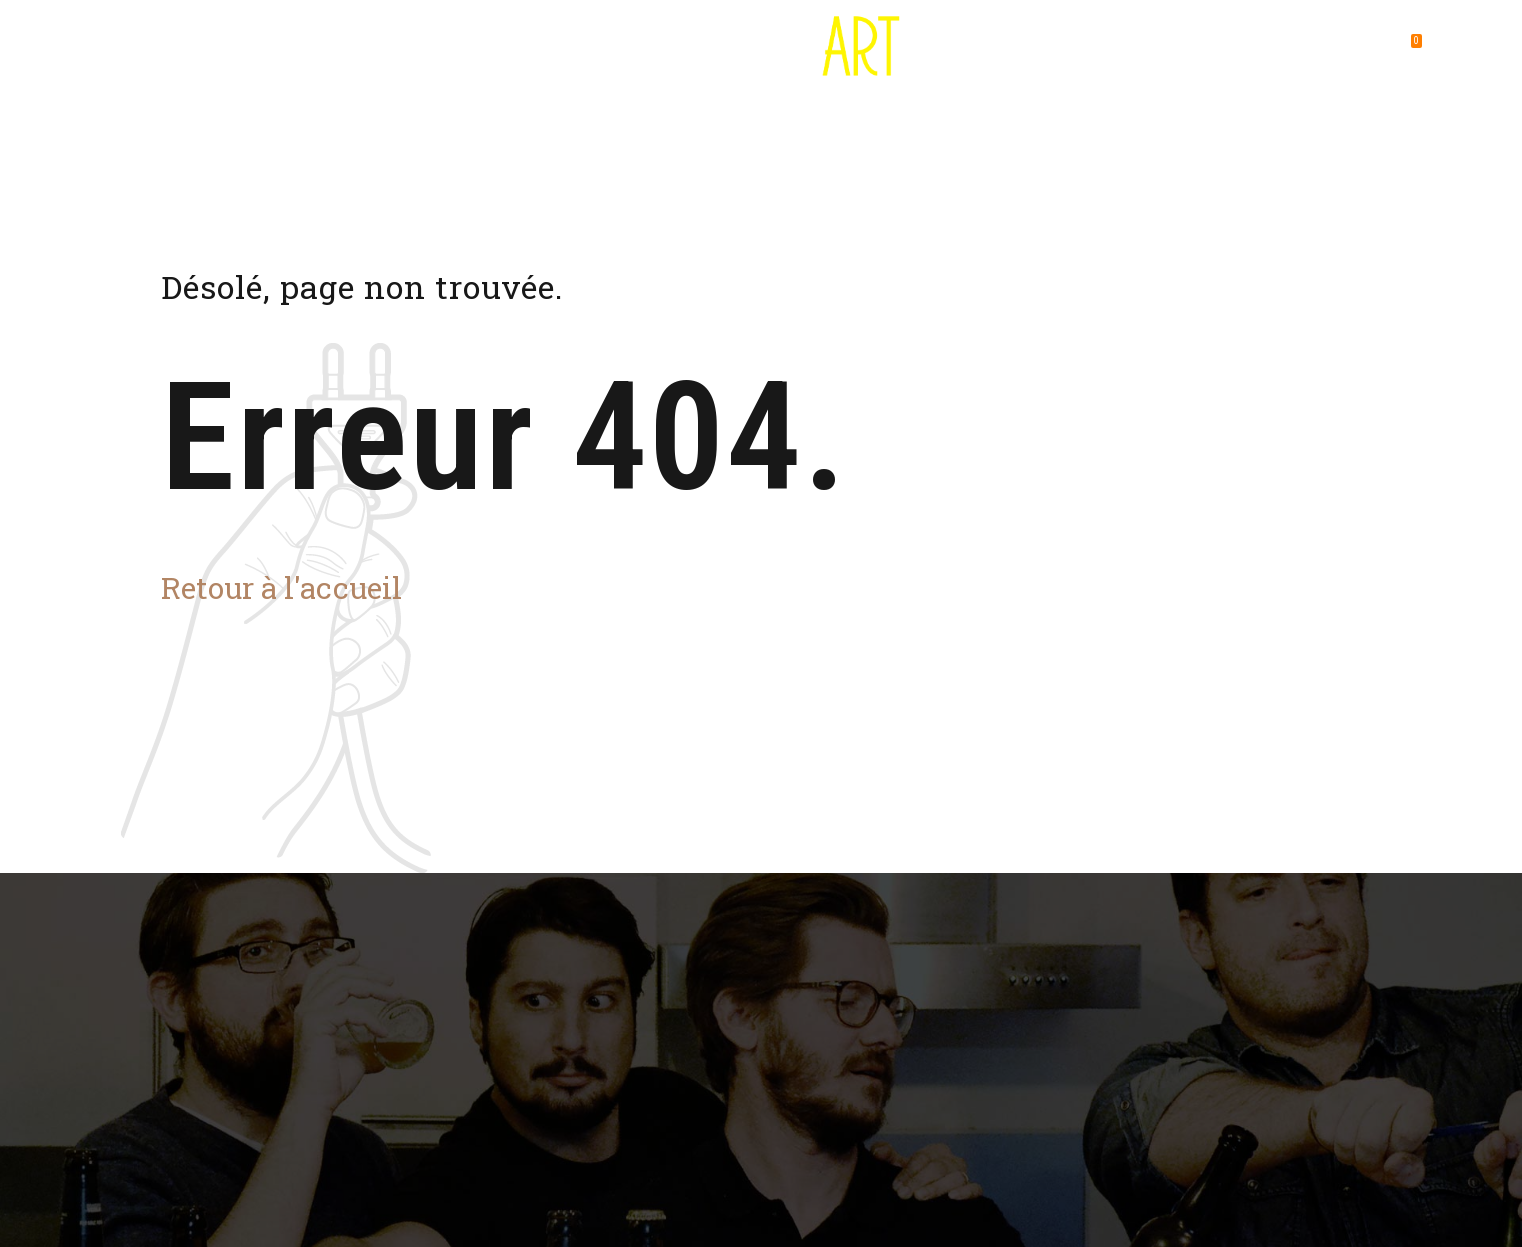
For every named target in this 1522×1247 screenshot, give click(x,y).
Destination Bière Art (307, 50)
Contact (1163, 50)
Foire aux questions (1017, 50)
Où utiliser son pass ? (499, 50)
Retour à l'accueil (281, 587)
